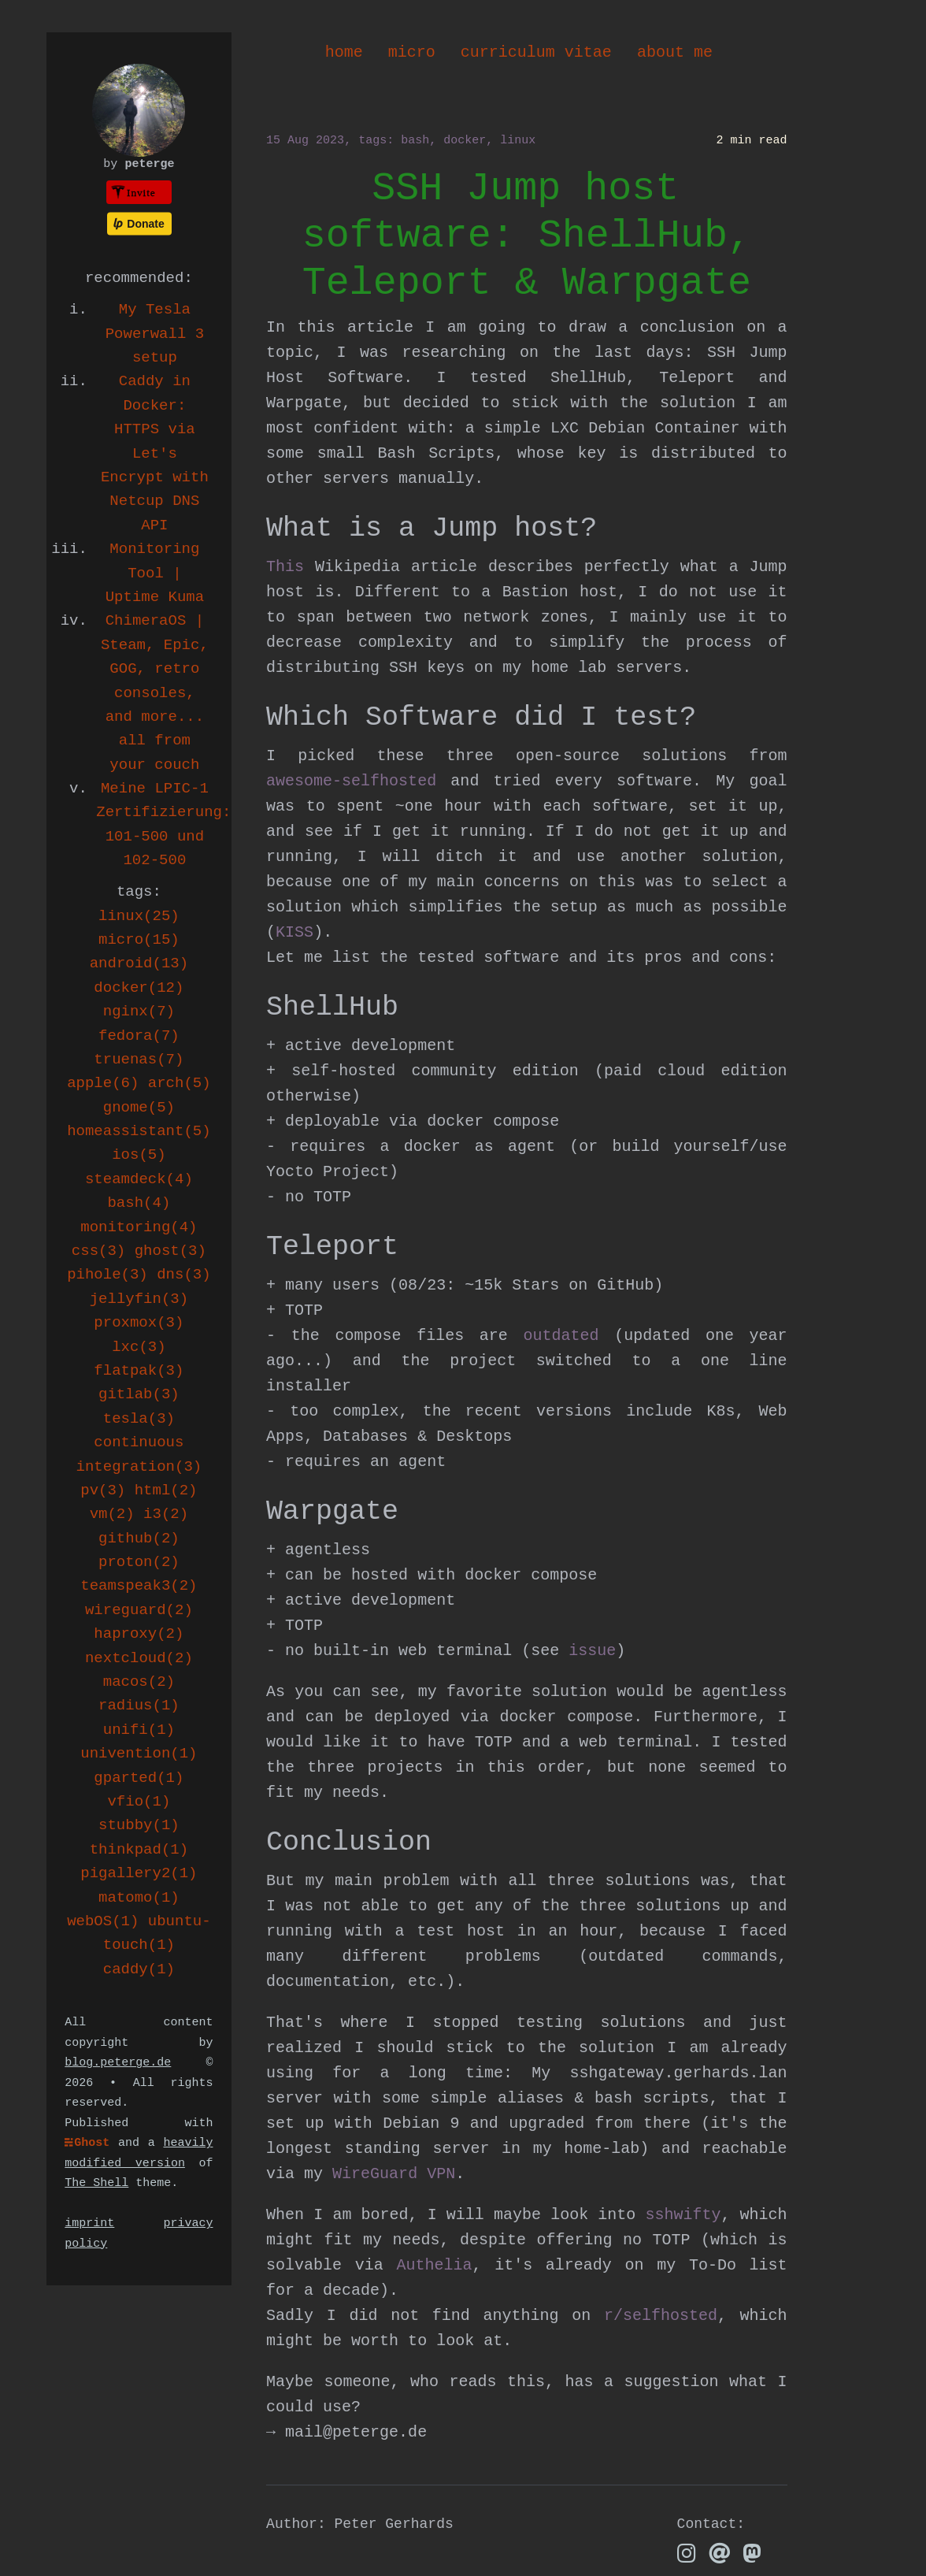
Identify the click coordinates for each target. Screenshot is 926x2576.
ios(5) (138, 1155)
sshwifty (682, 2215)
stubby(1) (139, 1825)
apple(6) (103, 1083)
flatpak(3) (138, 1370)
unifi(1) (139, 1730)
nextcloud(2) (139, 1658)
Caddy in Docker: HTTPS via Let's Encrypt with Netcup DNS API (155, 453)
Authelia (434, 2265)
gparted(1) (138, 1778)
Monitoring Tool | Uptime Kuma (155, 573)
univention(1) (138, 1753)
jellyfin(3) (139, 1299)
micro (411, 52)
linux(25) (139, 916)
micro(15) (139, 939)
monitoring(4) (138, 1227)
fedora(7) (139, 1036)
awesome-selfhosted (351, 781)
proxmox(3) (138, 1322)
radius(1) (139, 1705)
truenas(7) (138, 1059)
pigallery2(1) (138, 1873)
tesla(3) (139, 1418)
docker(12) (138, 988)
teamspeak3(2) (138, 1585)
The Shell (96, 2183)
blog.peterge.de (118, 2062)
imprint (89, 2223)
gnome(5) (139, 1107)
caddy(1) (139, 1969)
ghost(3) (170, 1251)
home (344, 52)
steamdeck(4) (139, 1179)
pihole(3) (107, 1274)
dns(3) (183, 1274)
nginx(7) (139, 1011)
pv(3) (102, 1490)
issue (592, 1651)
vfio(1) (138, 1801)
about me (675, 52)
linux (517, 140)
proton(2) (139, 1562)
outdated (561, 1336)
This (285, 567)
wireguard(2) (139, 1610)
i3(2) (165, 1514)
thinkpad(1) (139, 1849)
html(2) (166, 1490)
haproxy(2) (138, 1633)
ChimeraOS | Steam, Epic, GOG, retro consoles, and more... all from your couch (155, 692)
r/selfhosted (660, 2316)
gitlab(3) (139, 1394)
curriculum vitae (536, 52)
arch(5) (179, 1083)
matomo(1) (139, 1897)
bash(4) (138, 1203)
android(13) (139, 963)
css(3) (98, 1251)
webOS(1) (103, 1921)
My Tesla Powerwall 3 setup (155, 333)
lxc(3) (138, 1347)
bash (415, 140)
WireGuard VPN (393, 2174)
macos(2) (139, 1682)
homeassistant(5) (138, 1131)
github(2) (139, 1538)
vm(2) (112, 1514)
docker (464, 140)
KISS (294, 932)
